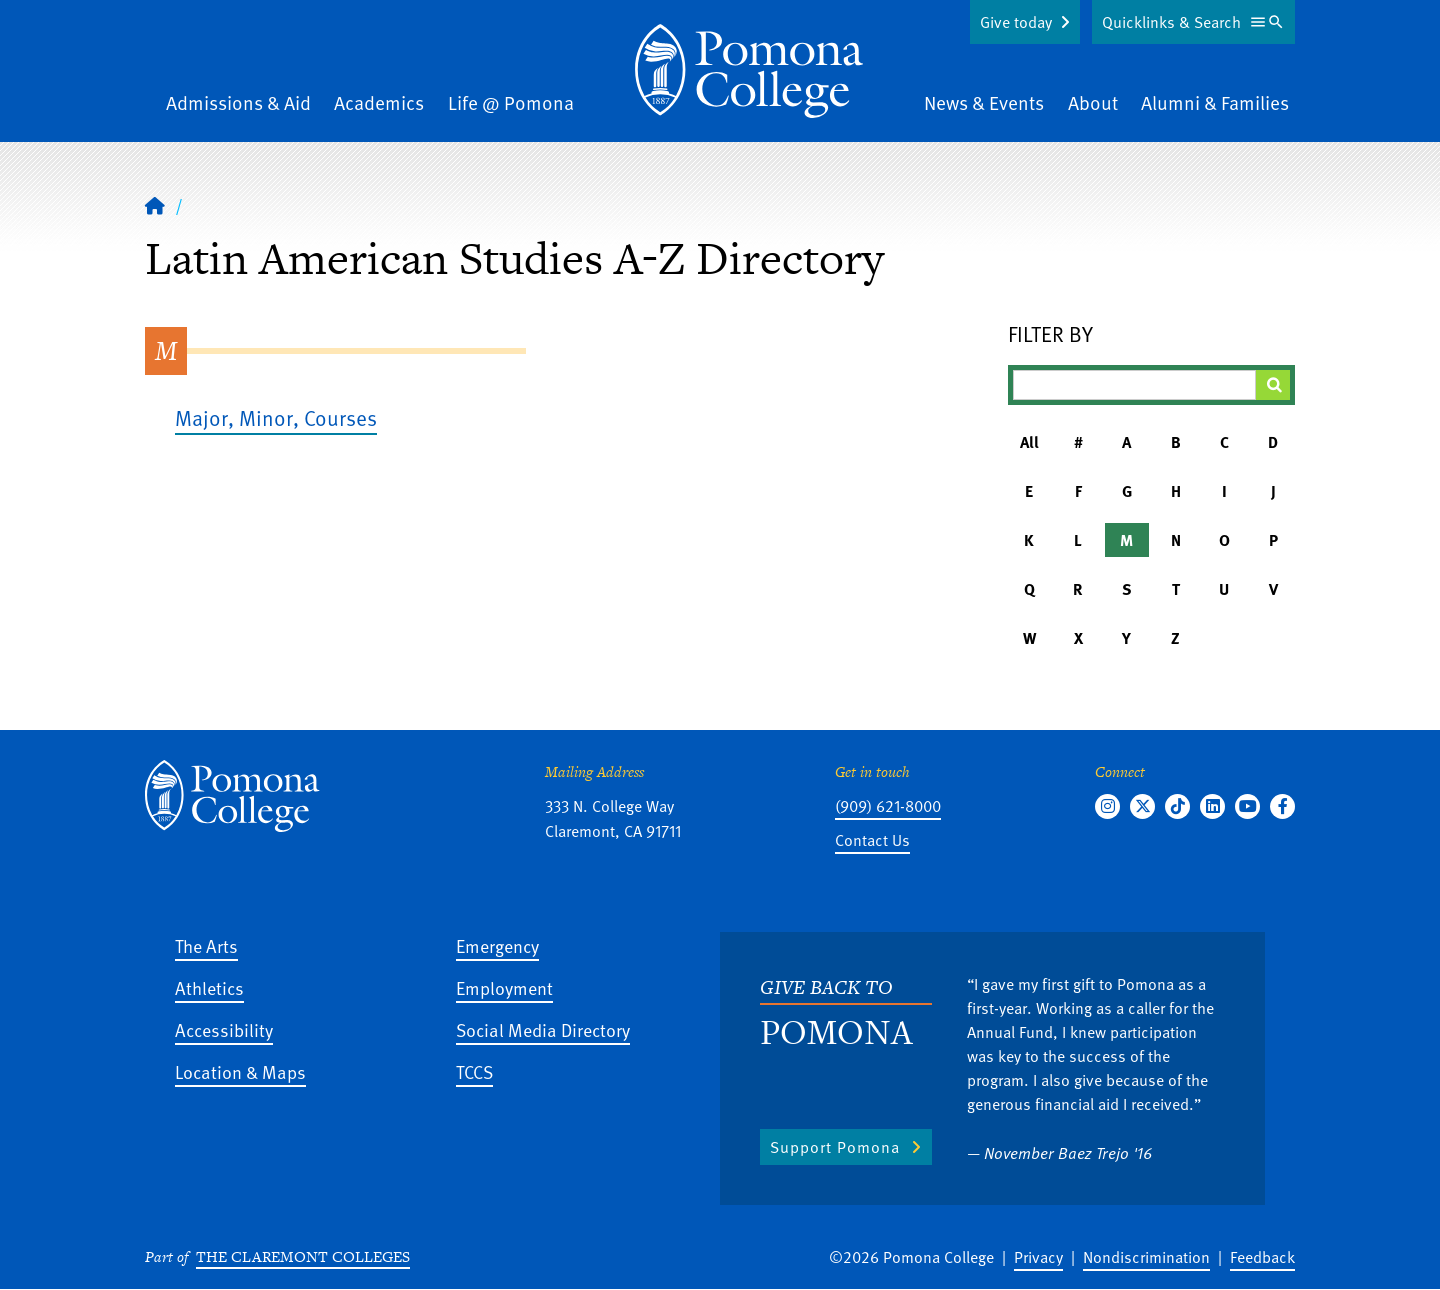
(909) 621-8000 (888, 806)
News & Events (984, 102)
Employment (504, 987)
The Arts (206, 945)
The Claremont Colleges (303, 1256)
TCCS (474, 1071)
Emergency (497, 945)
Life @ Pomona (511, 102)
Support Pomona (835, 1147)
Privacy (1038, 1257)
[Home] (749, 71)
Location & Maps (240, 1071)
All (1029, 442)
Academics (379, 102)
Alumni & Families (1215, 102)
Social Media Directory (543, 1029)
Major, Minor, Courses (276, 417)
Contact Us (872, 840)
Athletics (209, 987)
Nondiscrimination (1146, 1257)
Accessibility (224, 1029)
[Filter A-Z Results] (1135, 385)
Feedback (1262, 1257)
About (1093, 102)
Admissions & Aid (238, 102)
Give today (1016, 22)
